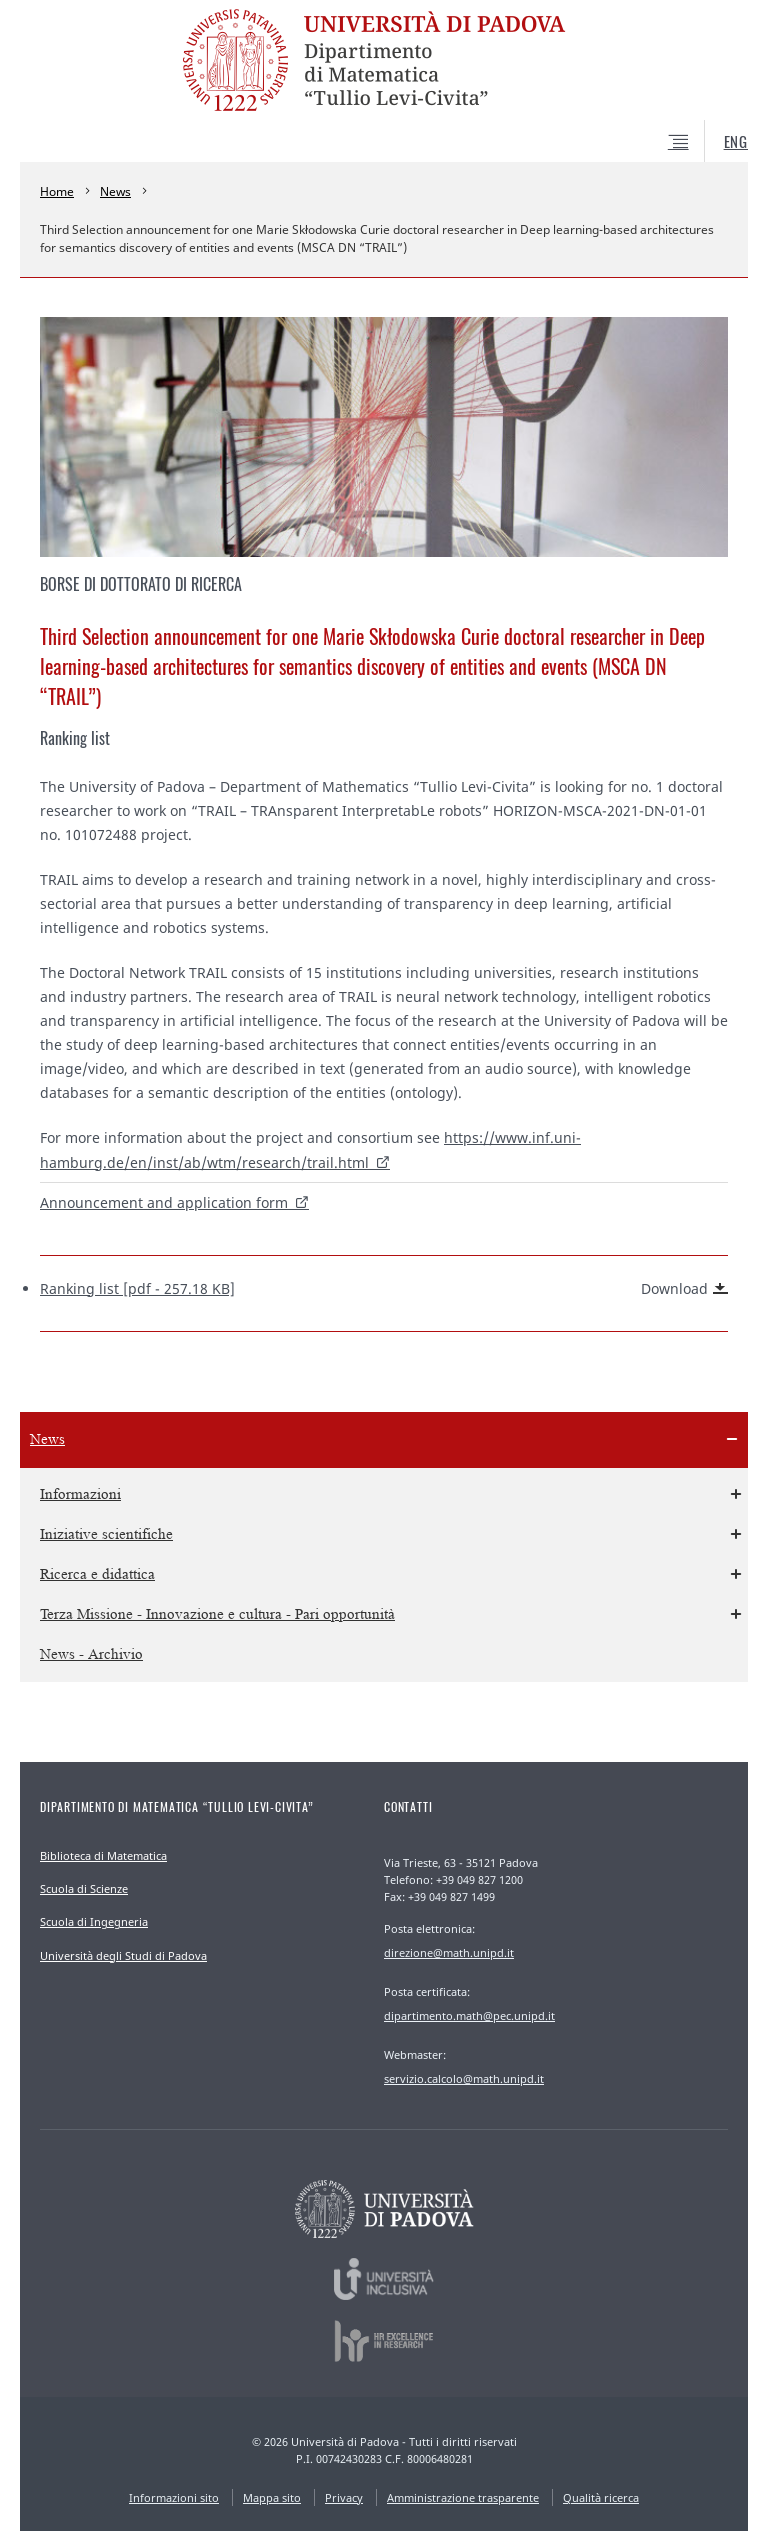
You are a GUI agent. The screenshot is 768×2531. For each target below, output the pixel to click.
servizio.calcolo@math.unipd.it (464, 2078)
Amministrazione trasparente (463, 2497)
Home (57, 191)
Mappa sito (272, 2497)
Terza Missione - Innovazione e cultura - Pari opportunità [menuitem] (217, 1614)
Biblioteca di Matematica (103, 1855)
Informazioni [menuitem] (80, 1494)
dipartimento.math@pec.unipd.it (469, 2015)
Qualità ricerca (601, 2497)
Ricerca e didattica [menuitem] (97, 1574)
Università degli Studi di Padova (123, 1955)
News (115, 191)
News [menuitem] (47, 1439)
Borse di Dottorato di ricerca (141, 584)
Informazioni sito (174, 2497)
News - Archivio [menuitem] (91, 1654)
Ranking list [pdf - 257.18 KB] (384, 1289)
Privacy (344, 2497)
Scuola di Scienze (84, 1888)
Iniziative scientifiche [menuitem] (106, 1534)
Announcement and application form (164, 1202)
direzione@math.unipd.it (449, 1952)
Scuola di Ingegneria (94, 1921)
